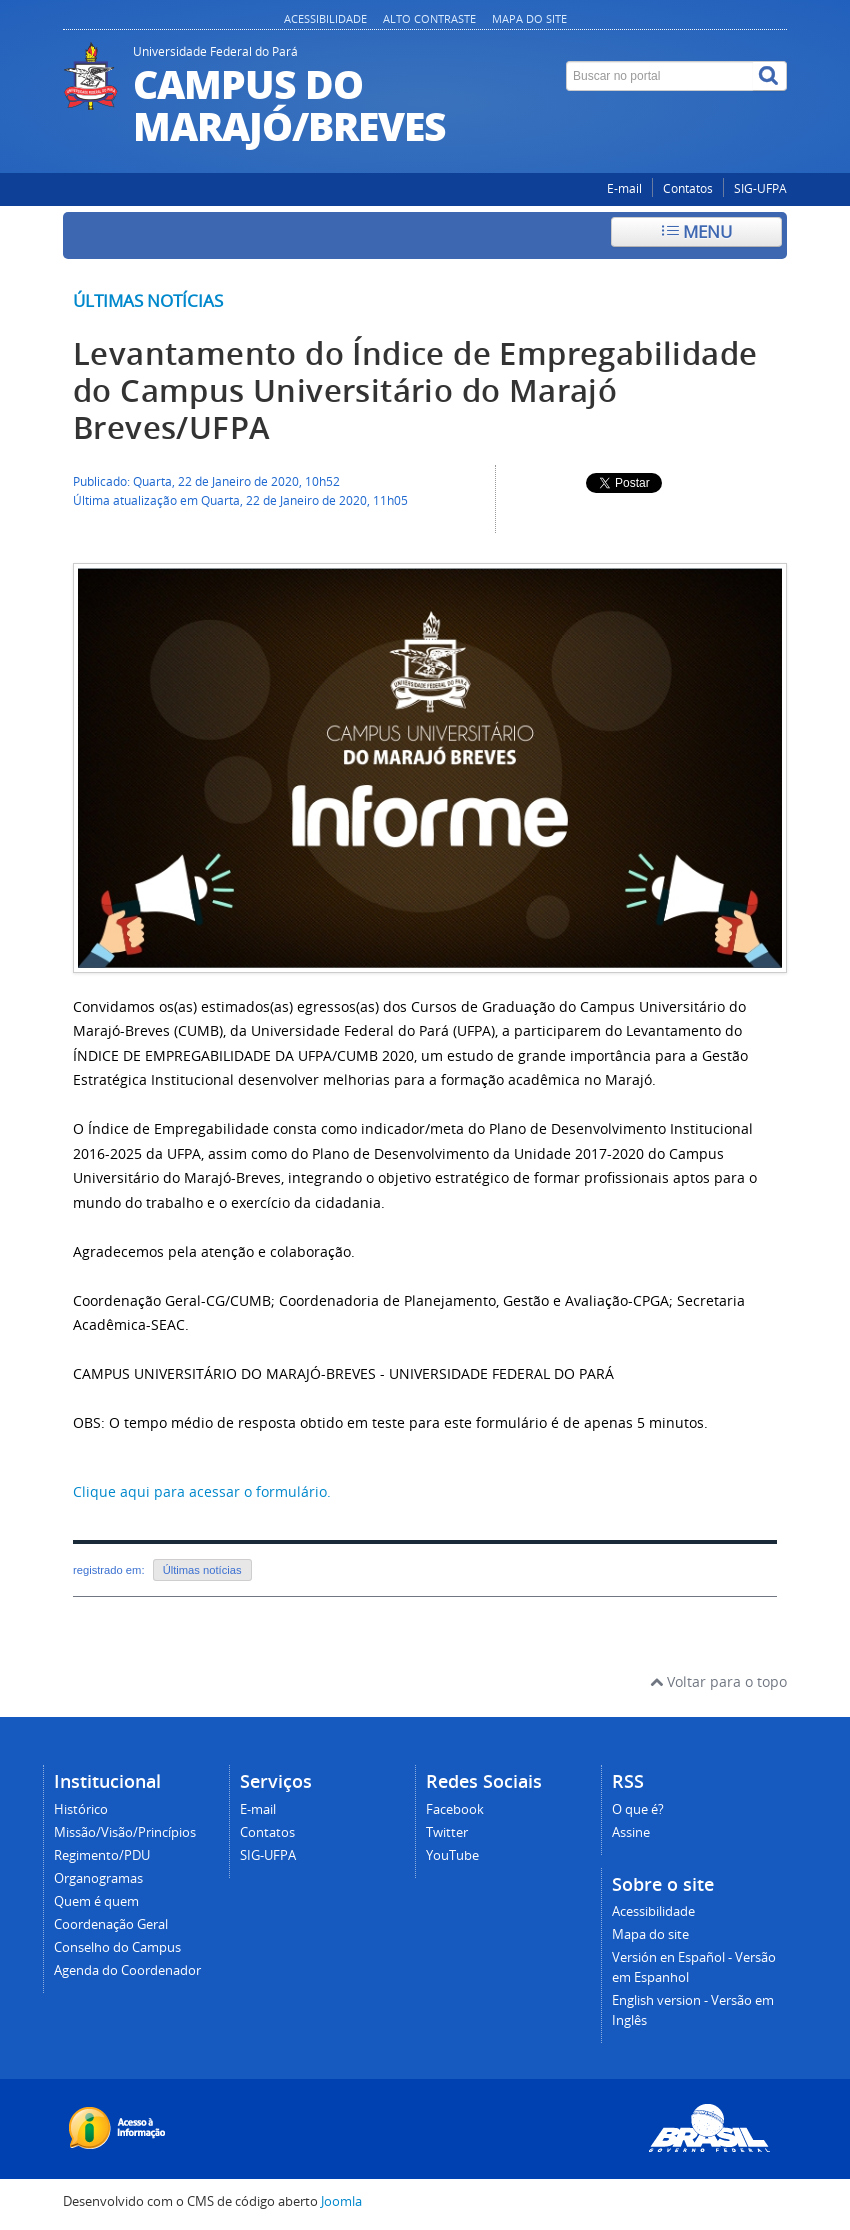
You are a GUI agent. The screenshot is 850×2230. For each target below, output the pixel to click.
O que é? (638, 1809)
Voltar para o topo (718, 1681)
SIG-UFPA (760, 188)
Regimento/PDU (102, 1855)
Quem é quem (96, 1901)
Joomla (341, 2201)
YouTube (452, 1855)
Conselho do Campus (117, 1947)
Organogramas (98, 1878)
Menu (697, 231)
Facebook (455, 1809)
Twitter (447, 1832)
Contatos (688, 188)
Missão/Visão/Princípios (125, 1832)
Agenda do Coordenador (127, 1970)
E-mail (624, 188)
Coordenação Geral (111, 1924)
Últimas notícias (148, 300)
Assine (631, 1832)
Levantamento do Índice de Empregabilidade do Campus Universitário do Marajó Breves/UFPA (415, 390)
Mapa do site (529, 18)
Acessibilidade (325, 18)
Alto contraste (429, 18)
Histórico (81, 1809)
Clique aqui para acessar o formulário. (202, 1491)
